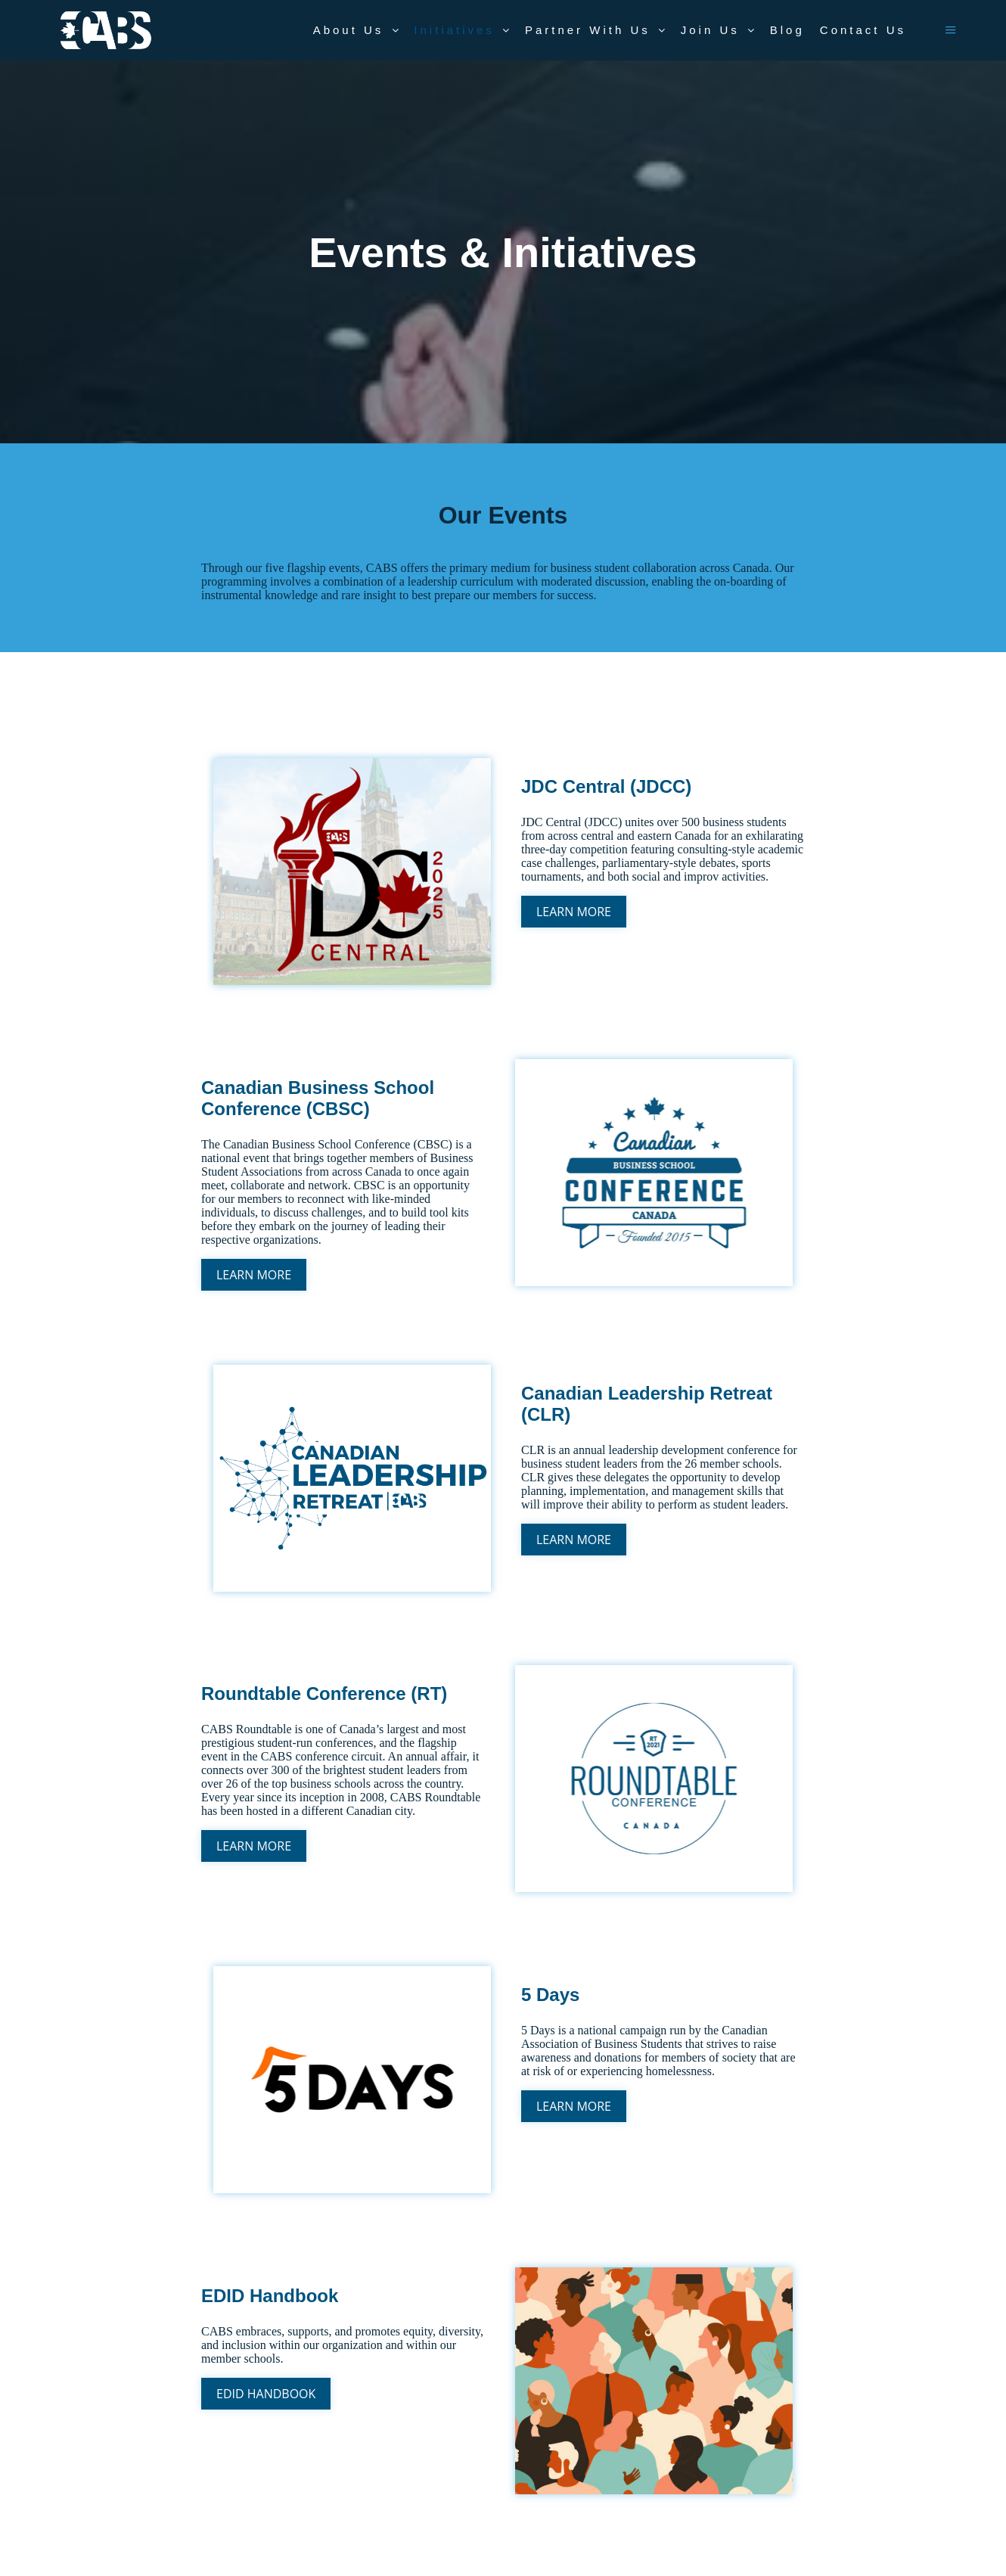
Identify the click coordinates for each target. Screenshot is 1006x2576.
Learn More (573, 911)
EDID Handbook (265, 2393)
